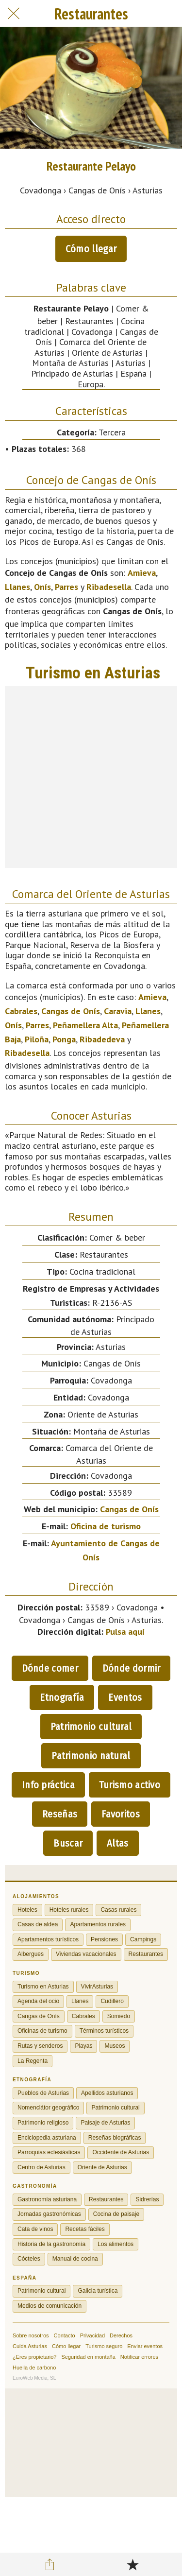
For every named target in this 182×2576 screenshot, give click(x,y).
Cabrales (21, 1011)
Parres (66, 586)
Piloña (37, 1039)
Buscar (68, 1843)
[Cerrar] (13, 13)
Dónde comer (50, 1668)
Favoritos (120, 1814)
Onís (42, 586)
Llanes (17, 586)
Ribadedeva (102, 1039)
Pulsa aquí (125, 1631)
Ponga (64, 1039)
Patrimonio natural (90, 1756)
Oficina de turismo (105, 1526)
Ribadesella (108, 586)
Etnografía (62, 1697)
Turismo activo (129, 1785)
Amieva (142, 572)
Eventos (125, 1697)
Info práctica (48, 1785)
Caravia (118, 1011)
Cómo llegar (91, 249)
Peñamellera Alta (85, 1025)
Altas (118, 1843)
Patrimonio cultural (91, 1726)
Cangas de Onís (70, 1011)
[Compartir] (49, 2564)
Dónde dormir (131, 1668)
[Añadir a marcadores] (132, 2564)
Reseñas (59, 1814)
